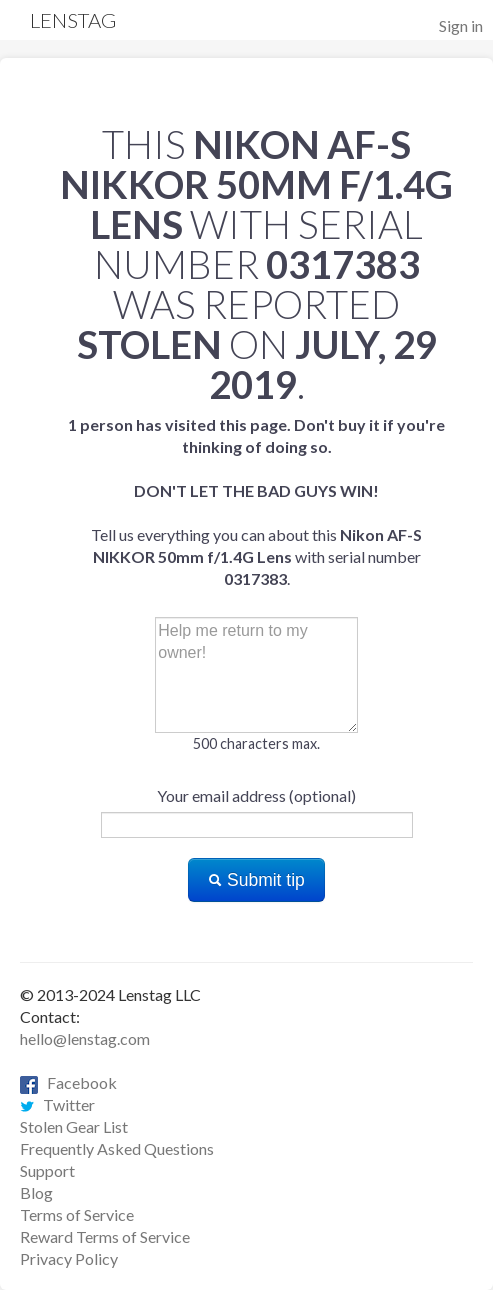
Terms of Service (77, 1214)
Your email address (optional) (256, 795)
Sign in (461, 25)
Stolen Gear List (74, 1126)
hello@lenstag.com (85, 1038)
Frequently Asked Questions (117, 1148)
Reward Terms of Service (105, 1236)
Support (47, 1170)
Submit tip (256, 880)
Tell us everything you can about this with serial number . (256, 501)
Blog (36, 1192)
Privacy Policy (69, 1258)
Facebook (68, 1082)
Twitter (57, 1104)
